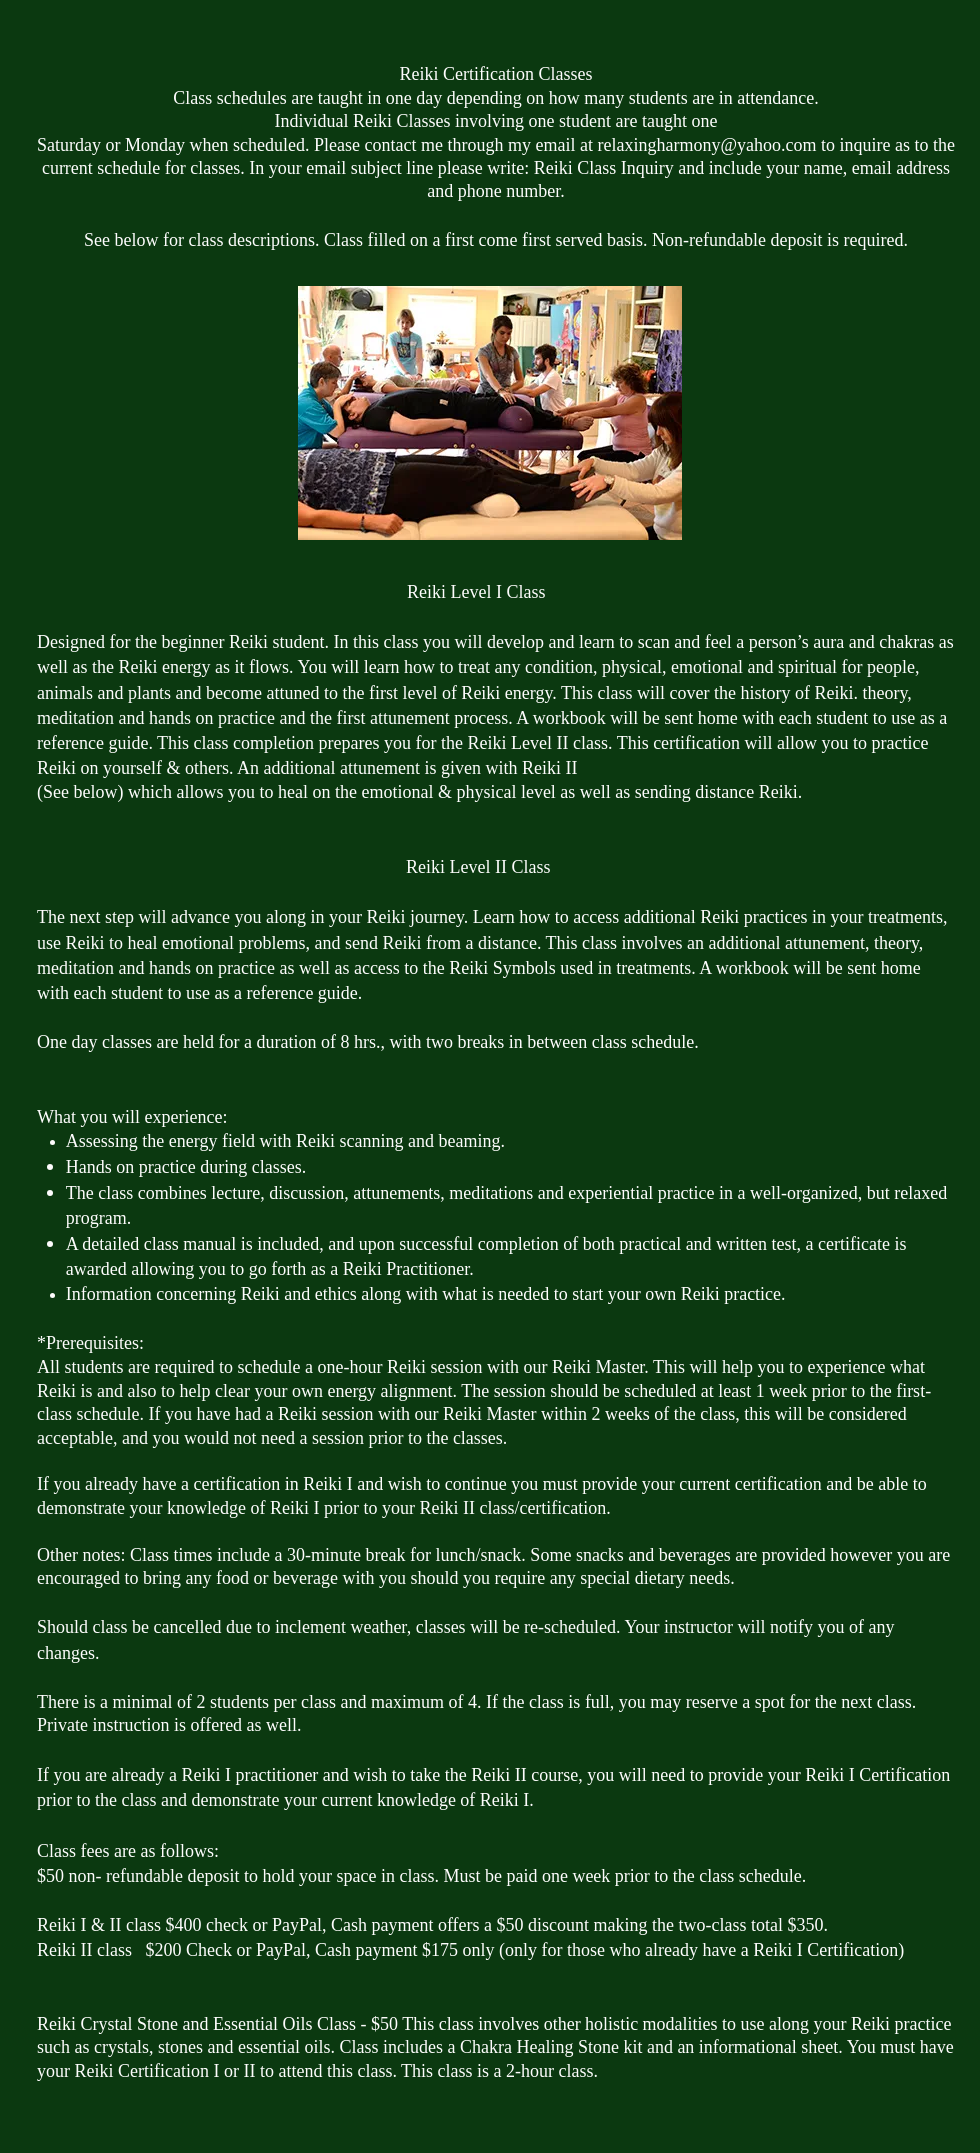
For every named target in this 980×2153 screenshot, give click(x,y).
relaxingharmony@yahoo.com (706, 145)
